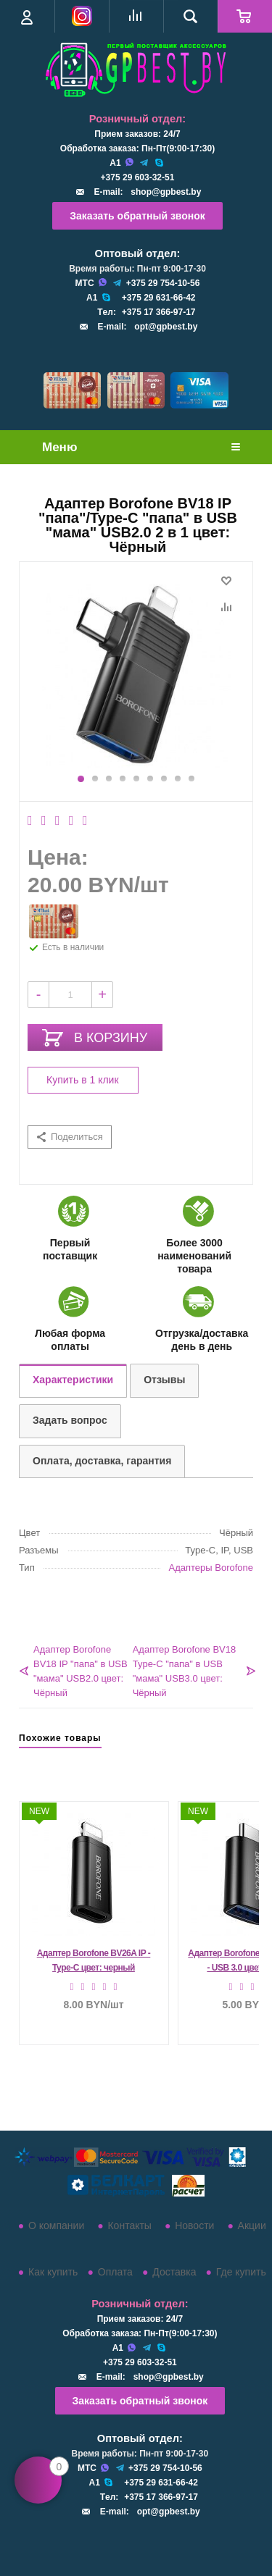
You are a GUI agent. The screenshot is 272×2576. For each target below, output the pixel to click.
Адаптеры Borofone (210, 1567)
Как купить (53, 2272)
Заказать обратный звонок (137, 216)
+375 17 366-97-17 (159, 312)
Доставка (174, 2272)
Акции (252, 2225)
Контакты (129, 2225)
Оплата (115, 2272)
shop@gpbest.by (166, 192)
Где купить (241, 2272)
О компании (56, 2225)
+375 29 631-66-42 (159, 298)
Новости (194, 2225)
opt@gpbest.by (165, 327)
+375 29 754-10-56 (163, 283)
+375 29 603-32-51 (138, 177)
